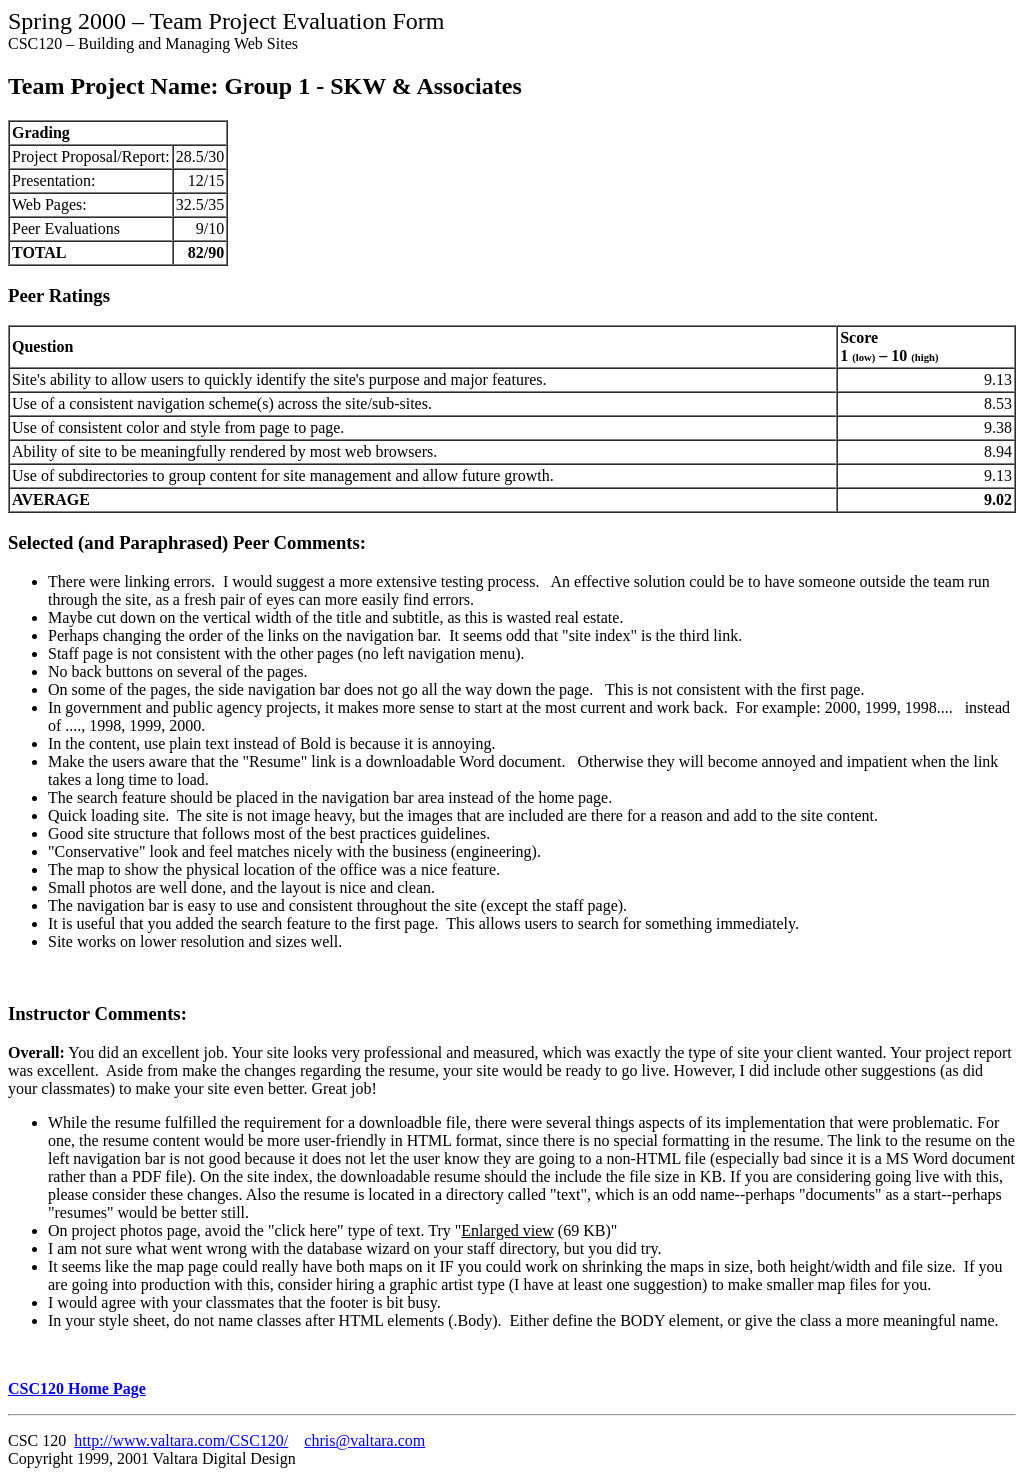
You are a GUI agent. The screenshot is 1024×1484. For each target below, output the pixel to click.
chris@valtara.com (364, 1440)
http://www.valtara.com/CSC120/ (181, 1440)
